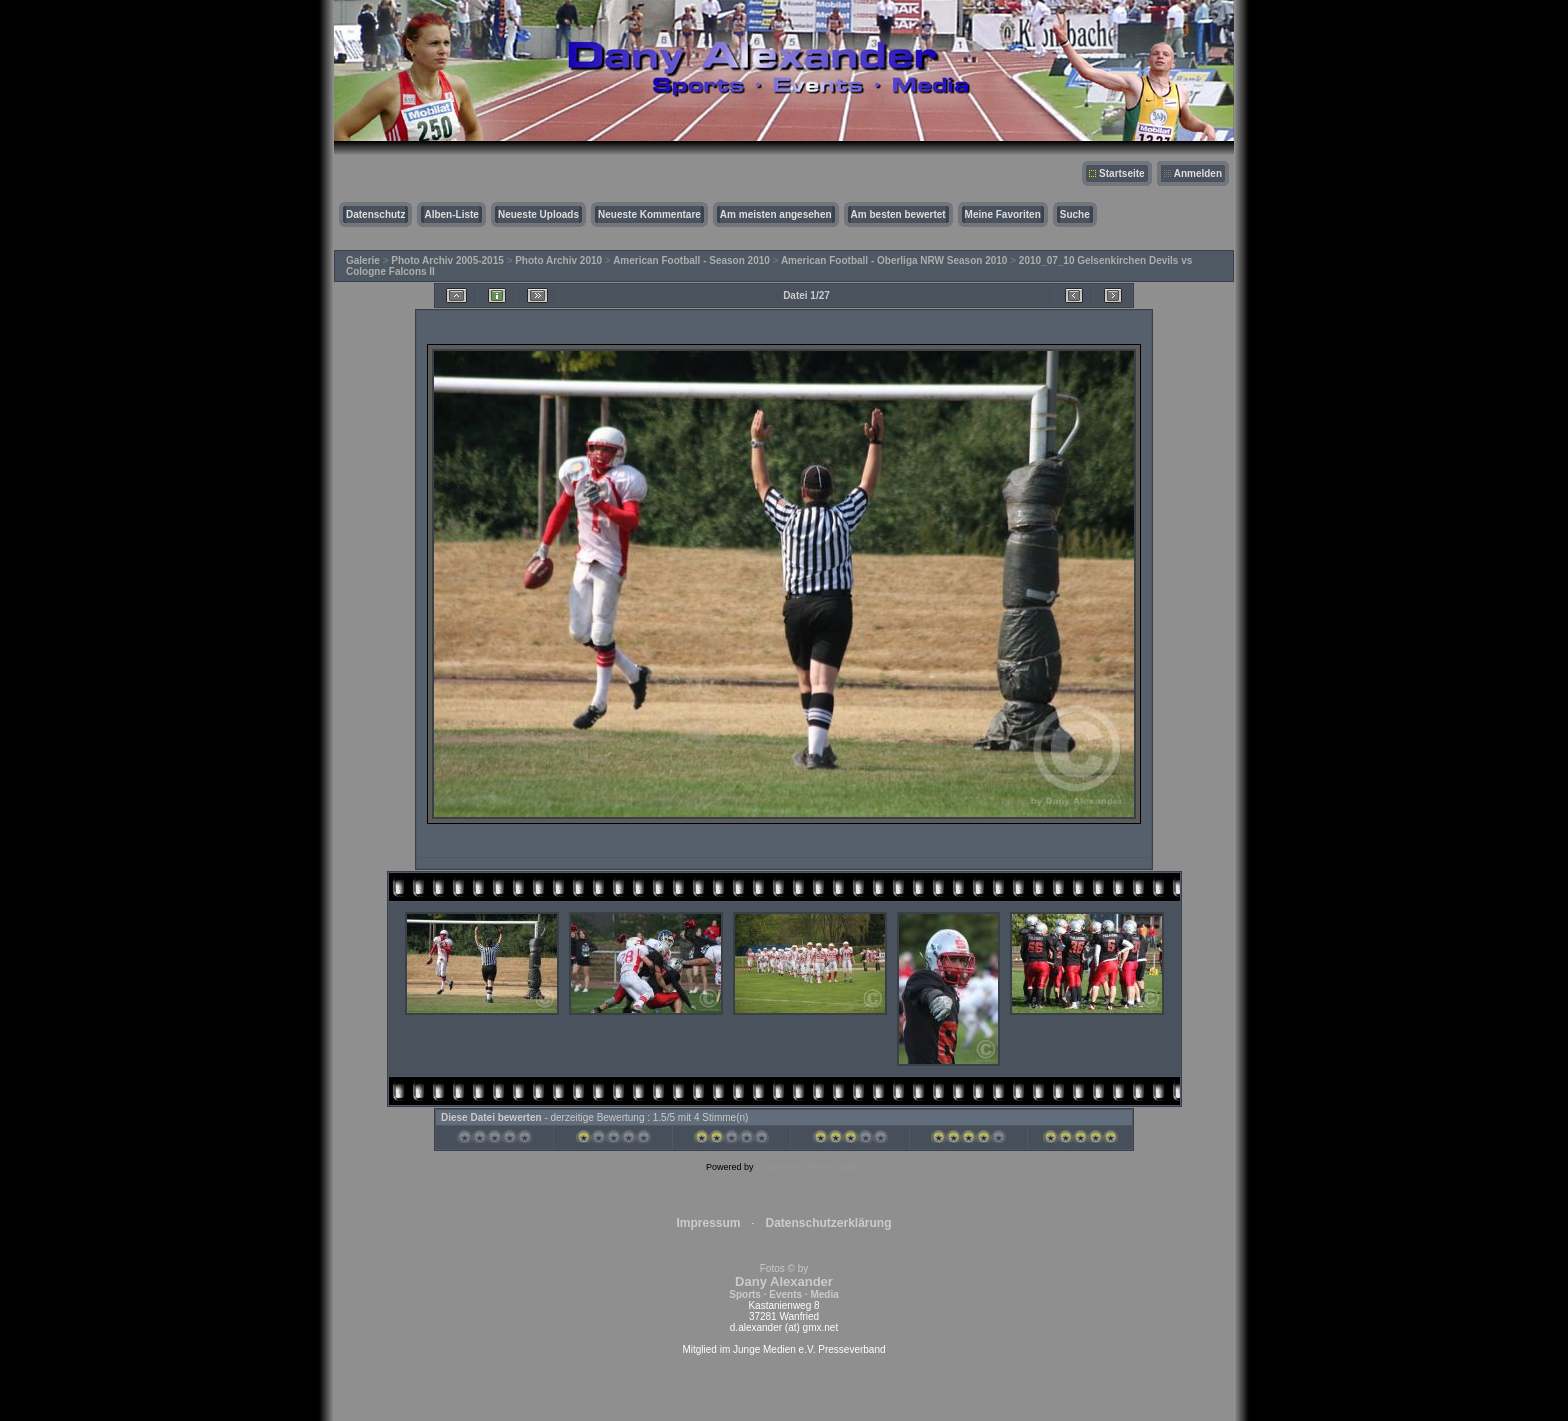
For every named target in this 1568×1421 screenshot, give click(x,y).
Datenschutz (375, 214)
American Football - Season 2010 (691, 260)
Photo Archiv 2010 (558, 260)
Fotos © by (783, 1281)
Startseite (1122, 173)
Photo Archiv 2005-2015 (447, 260)
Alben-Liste (451, 214)
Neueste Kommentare (649, 214)
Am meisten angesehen (776, 214)
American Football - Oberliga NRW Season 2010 (894, 260)
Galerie (363, 260)
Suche (1075, 214)
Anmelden (1198, 173)
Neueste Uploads (538, 214)
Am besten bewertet (898, 214)
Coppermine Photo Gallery (809, 1167)
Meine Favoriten (1003, 214)
